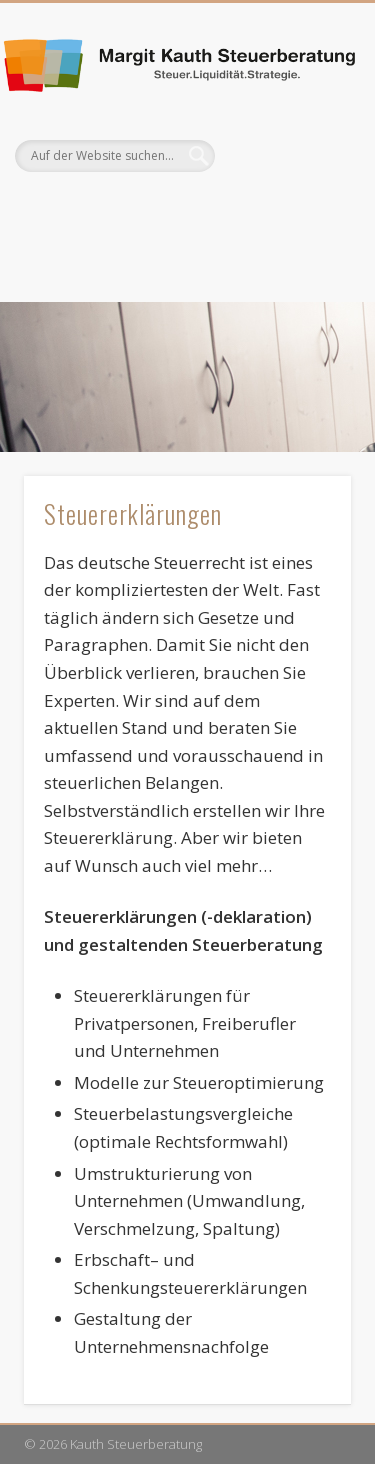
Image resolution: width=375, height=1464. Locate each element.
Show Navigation (303, 179)
